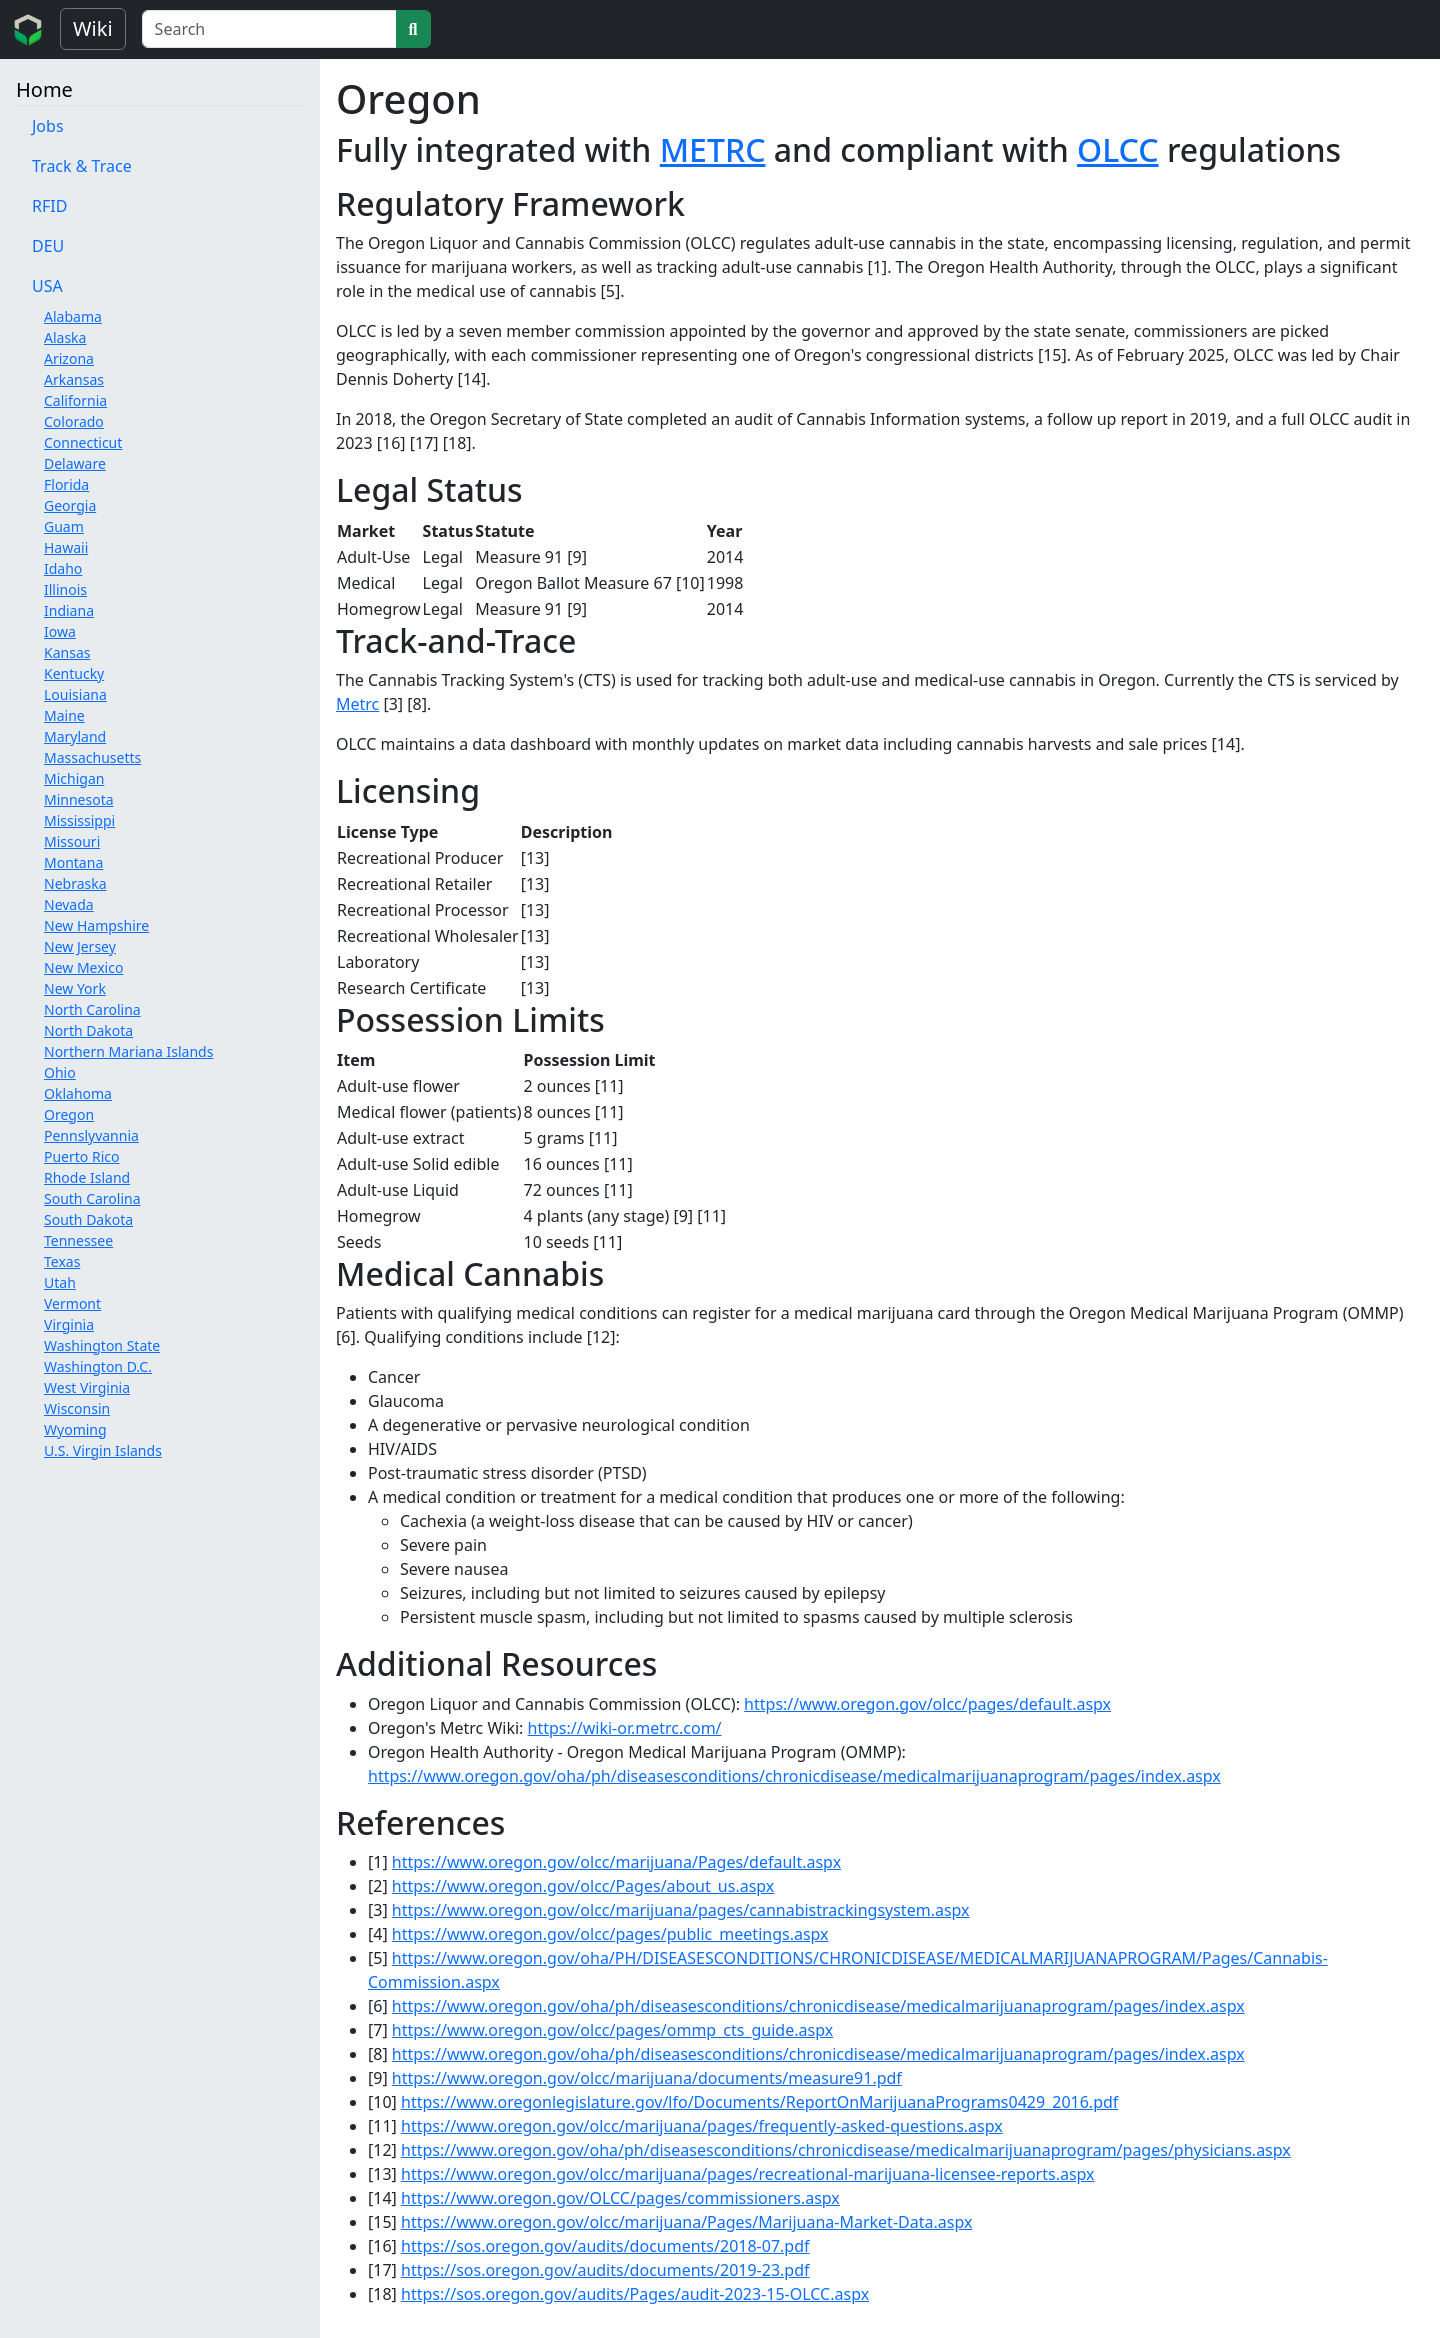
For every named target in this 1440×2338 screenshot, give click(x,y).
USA (47, 286)
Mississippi (79, 820)
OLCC (1118, 149)
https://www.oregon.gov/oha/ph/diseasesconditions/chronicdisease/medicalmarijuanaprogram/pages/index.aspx (794, 1776)
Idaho (63, 568)
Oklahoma (78, 1093)
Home (44, 89)
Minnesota (79, 799)
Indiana (69, 610)
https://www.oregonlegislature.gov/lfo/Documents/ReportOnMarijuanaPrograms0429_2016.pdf (759, 2102)
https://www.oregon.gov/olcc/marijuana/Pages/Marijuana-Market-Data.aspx (686, 2222)
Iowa (60, 631)
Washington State (102, 1345)
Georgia (70, 505)
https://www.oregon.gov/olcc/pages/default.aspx (927, 1704)
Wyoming (75, 1429)
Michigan (74, 778)
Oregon (69, 1114)
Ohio (60, 1072)
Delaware (75, 463)
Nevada (69, 904)
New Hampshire (96, 925)
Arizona (69, 358)
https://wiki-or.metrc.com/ (625, 1728)
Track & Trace (82, 166)
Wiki (93, 28)
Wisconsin (77, 1408)
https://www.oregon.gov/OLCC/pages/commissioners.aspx (620, 2198)
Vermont (72, 1303)
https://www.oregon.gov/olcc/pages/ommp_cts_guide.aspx (612, 2030)
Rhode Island (87, 1177)
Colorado (74, 421)
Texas (62, 1261)
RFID (49, 206)
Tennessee (78, 1240)
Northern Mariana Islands (128, 1051)
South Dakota (88, 1219)
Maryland (75, 736)
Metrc (357, 704)
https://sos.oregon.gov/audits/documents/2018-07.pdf (605, 2246)
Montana (73, 862)
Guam (64, 526)
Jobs (48, 126)
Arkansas (74, 379)
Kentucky (74, 673)
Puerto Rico (81, 1156)
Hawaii (66, 547)
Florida (66, 484)
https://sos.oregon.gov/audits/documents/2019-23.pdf (605, 2270)
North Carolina (92, 1009)
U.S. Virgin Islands (103, 1450)
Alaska (65, 337)
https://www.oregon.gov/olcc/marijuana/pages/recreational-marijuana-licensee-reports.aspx (748, 2174)
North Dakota (88, 1030)
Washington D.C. (98, 1366)
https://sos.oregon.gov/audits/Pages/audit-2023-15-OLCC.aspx (635, 2294)
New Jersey (80, 946)
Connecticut (83, 442)
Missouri (72, 841)
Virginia (69, 1324)
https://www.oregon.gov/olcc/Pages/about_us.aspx (583, 1886)
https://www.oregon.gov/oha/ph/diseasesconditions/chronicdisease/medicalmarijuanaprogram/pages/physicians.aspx (846, 2150)
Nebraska (75, 883)
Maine (64, 715)
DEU (48, 246)
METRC (713, 149)
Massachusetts (92, 757)
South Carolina (92, 1198)
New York (75, 988)
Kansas (67, 652)
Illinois (65, 589)
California (75, 400)
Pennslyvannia (91, 1135)
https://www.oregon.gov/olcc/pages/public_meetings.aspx (610, 1934)
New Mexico (83, 967)
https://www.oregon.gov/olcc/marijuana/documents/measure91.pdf (647, 2078)
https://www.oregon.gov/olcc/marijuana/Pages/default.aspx (616, 1862)
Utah (60, 1282)
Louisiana (75, 694)
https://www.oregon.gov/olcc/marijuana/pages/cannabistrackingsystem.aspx (681, 1910)
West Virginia (87, 1387)
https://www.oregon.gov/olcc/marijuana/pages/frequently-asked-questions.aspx (702, 2126)
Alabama (73, 316)
